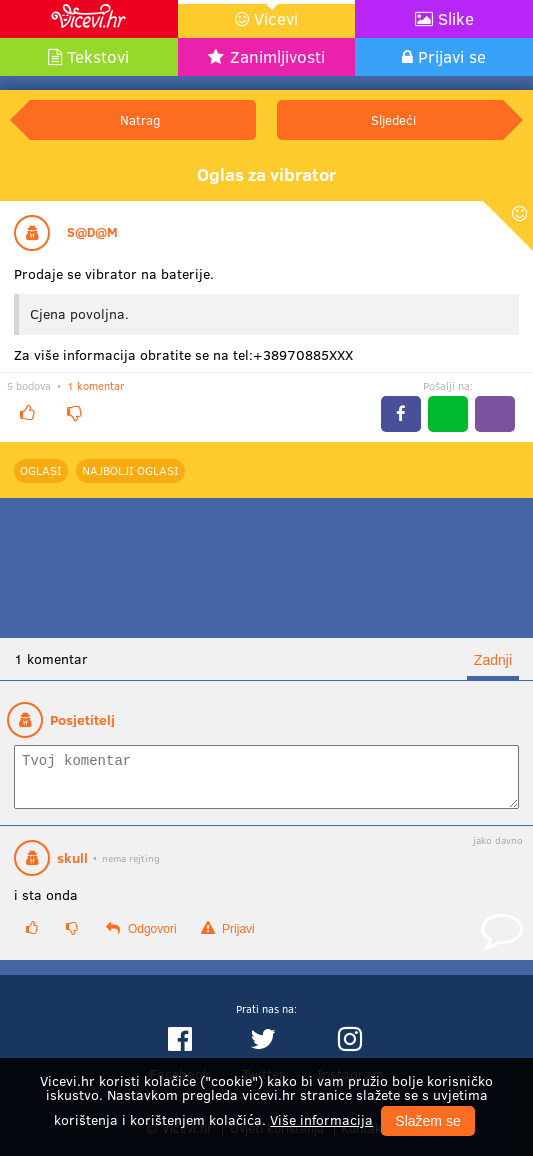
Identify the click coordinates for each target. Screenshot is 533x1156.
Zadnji (493, 660)
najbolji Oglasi (130, 470)
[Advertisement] (266, 568)
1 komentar (95, 385)
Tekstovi (98, 56)
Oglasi (41, 470)
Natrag (140, 119)
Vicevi (276, 18)
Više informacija (321, 1119)
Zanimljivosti (277, 56)
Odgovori (141, 937)
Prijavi (228, 937)
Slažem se (427, 1121)
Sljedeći (393, 119)
